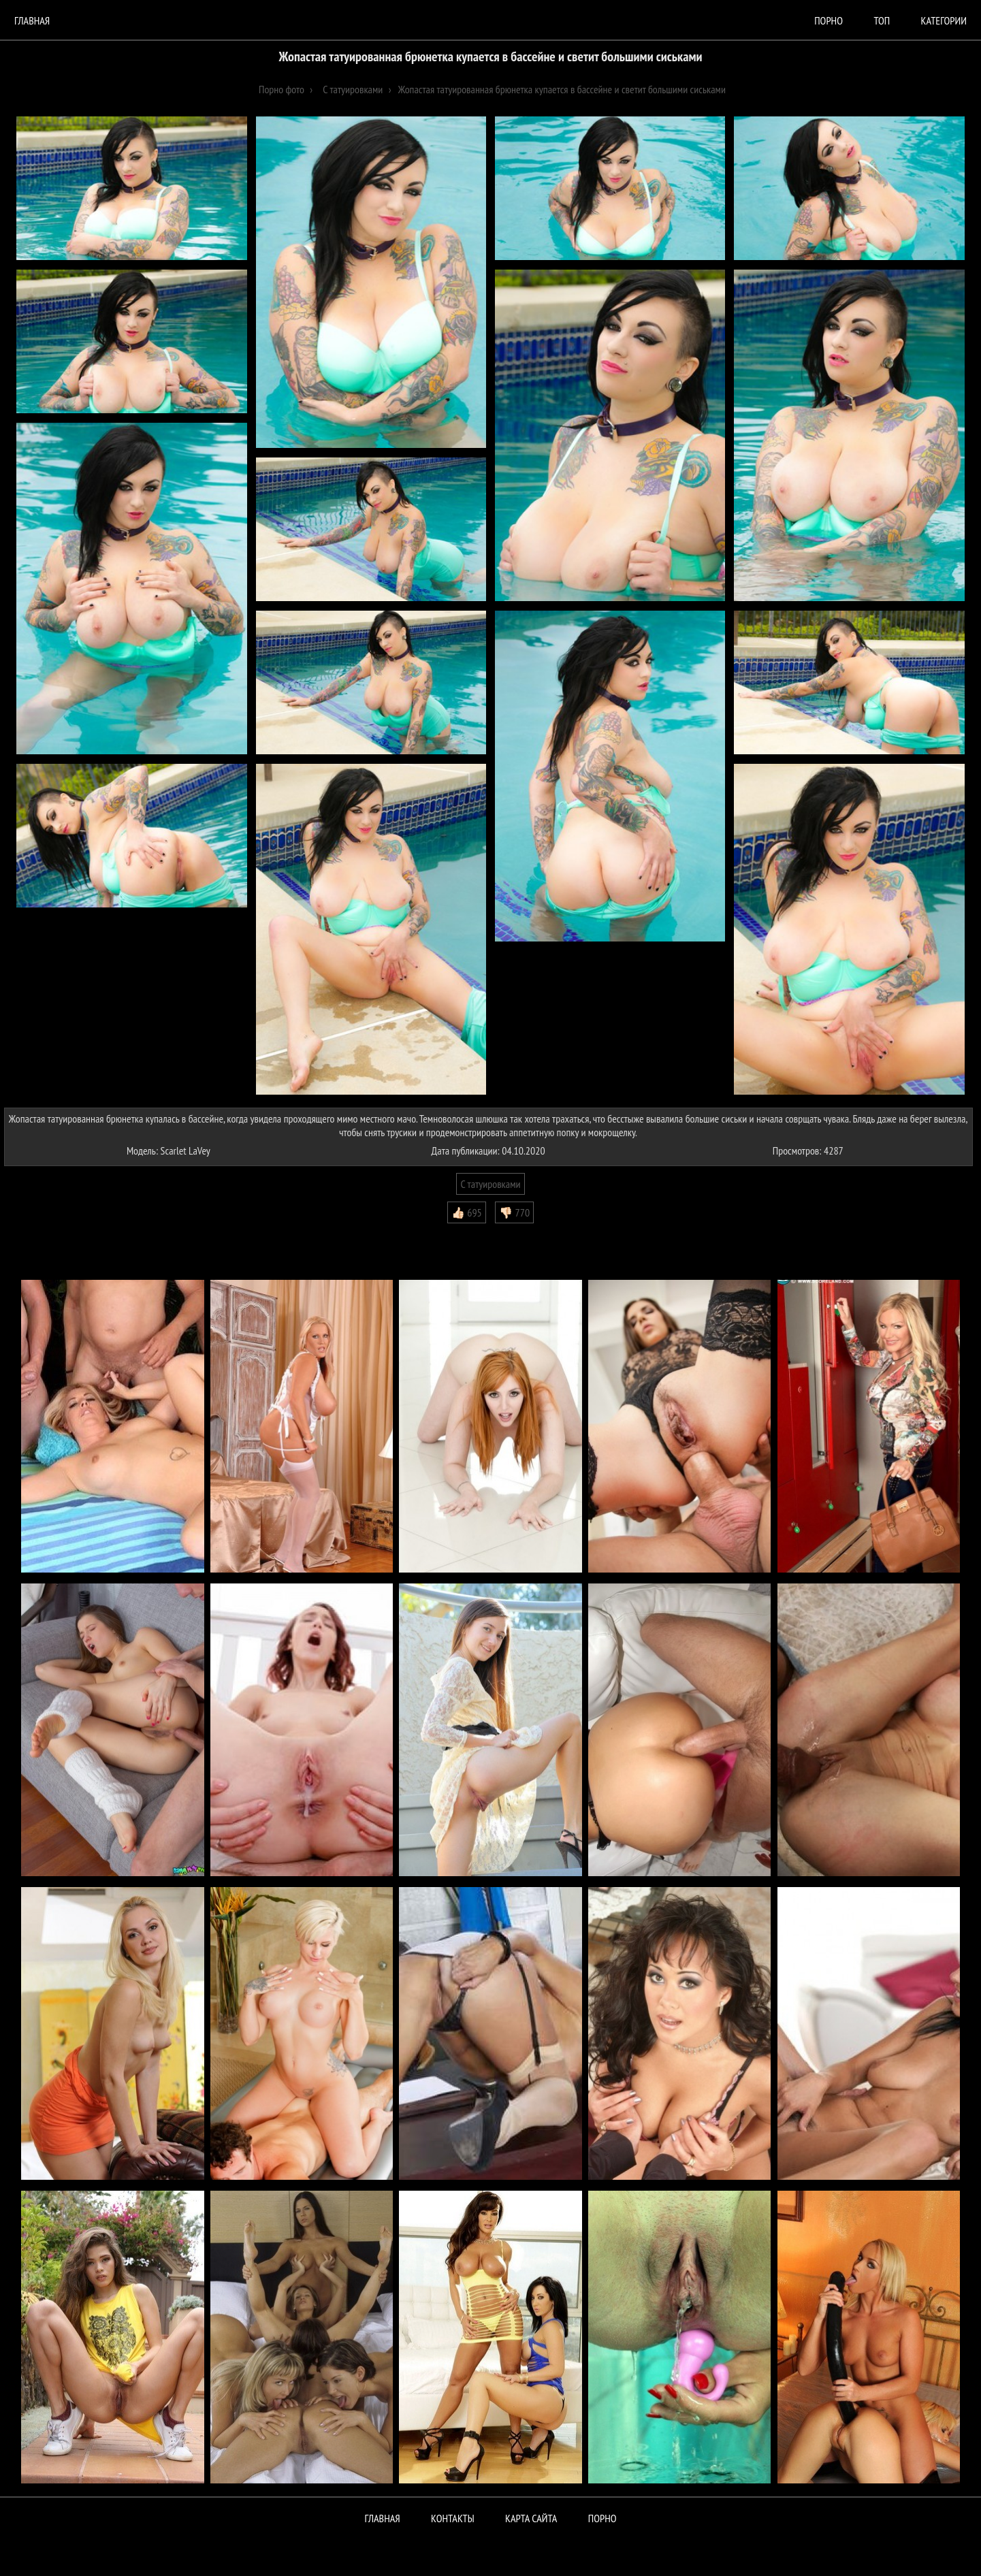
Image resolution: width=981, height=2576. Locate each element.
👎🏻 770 (514, 1212)
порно (828, 20)
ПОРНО (602, 2518)
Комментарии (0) (44, 1233)
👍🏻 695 (466, 1212)
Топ (881, 20)
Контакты (453, 2518)
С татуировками (490, 1184)
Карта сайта (531, 2518)
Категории (944, 20)
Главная (32, 20)
